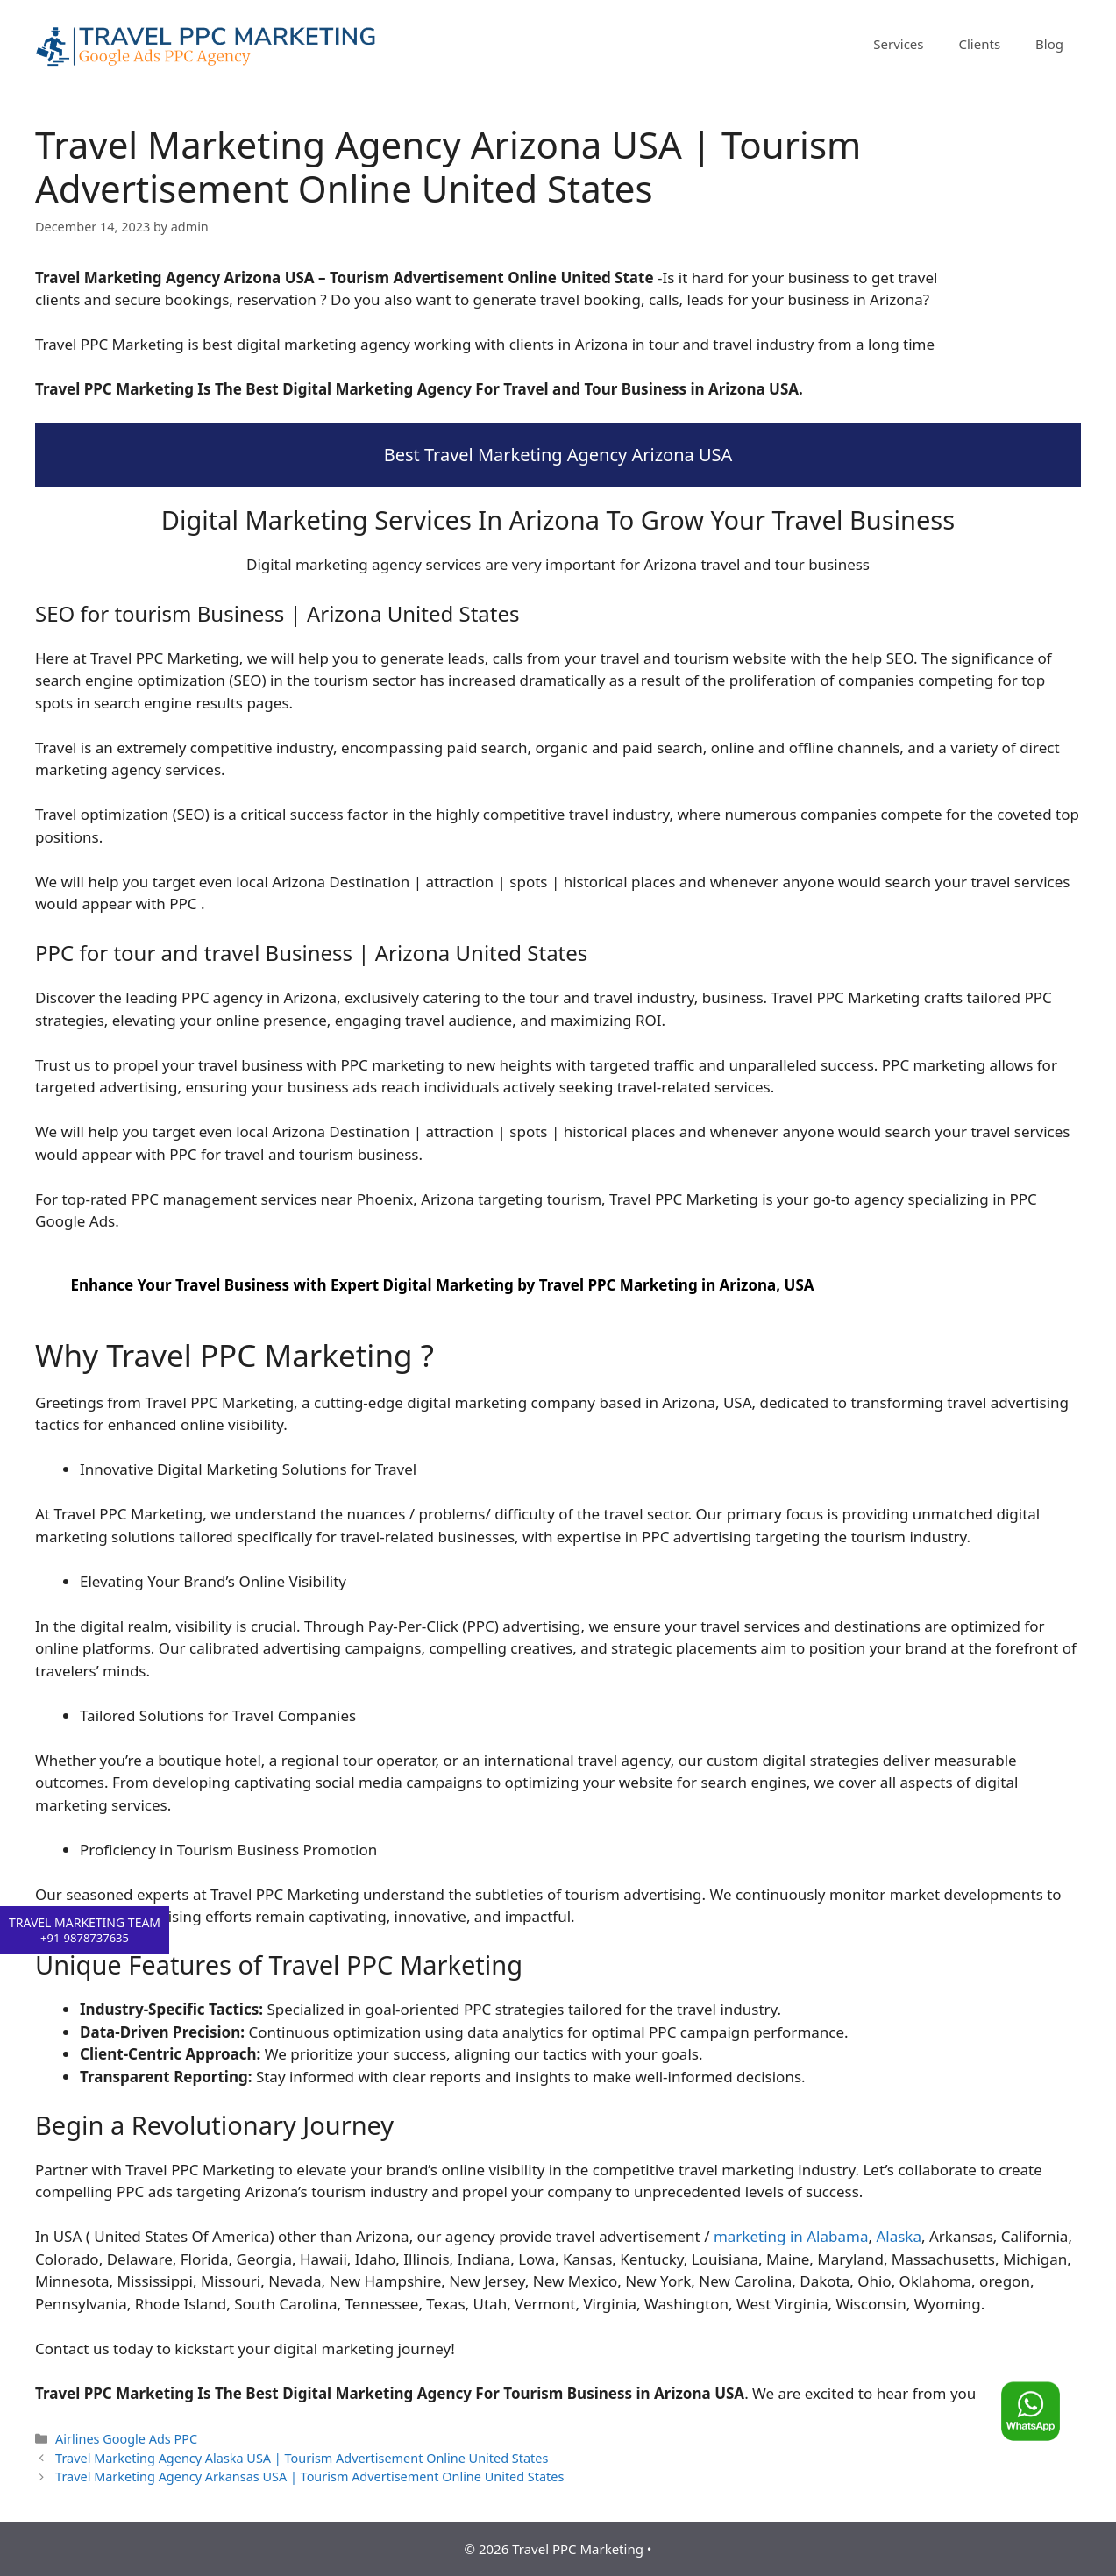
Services (898, 44)
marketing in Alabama (791, 2236)
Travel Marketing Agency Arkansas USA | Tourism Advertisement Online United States (309, 2476)
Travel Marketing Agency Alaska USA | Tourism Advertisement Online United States (301, 2458)
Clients (980, 44)
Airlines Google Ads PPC (126, 2438)
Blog (1049, 44)
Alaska (898, 2236)
